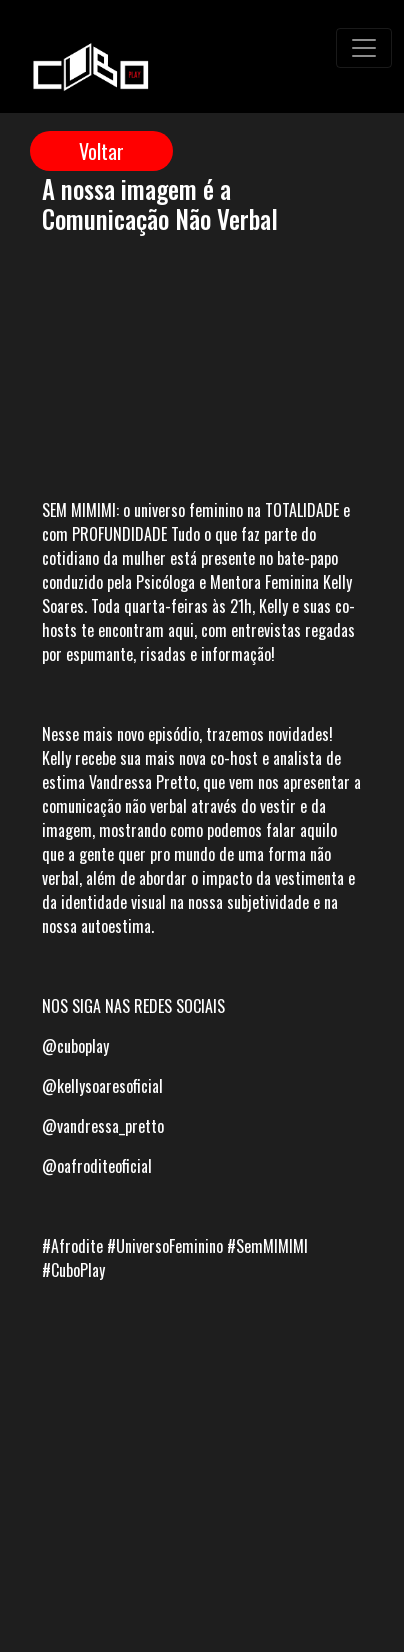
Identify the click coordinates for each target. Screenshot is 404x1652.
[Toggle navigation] (364, 48)
